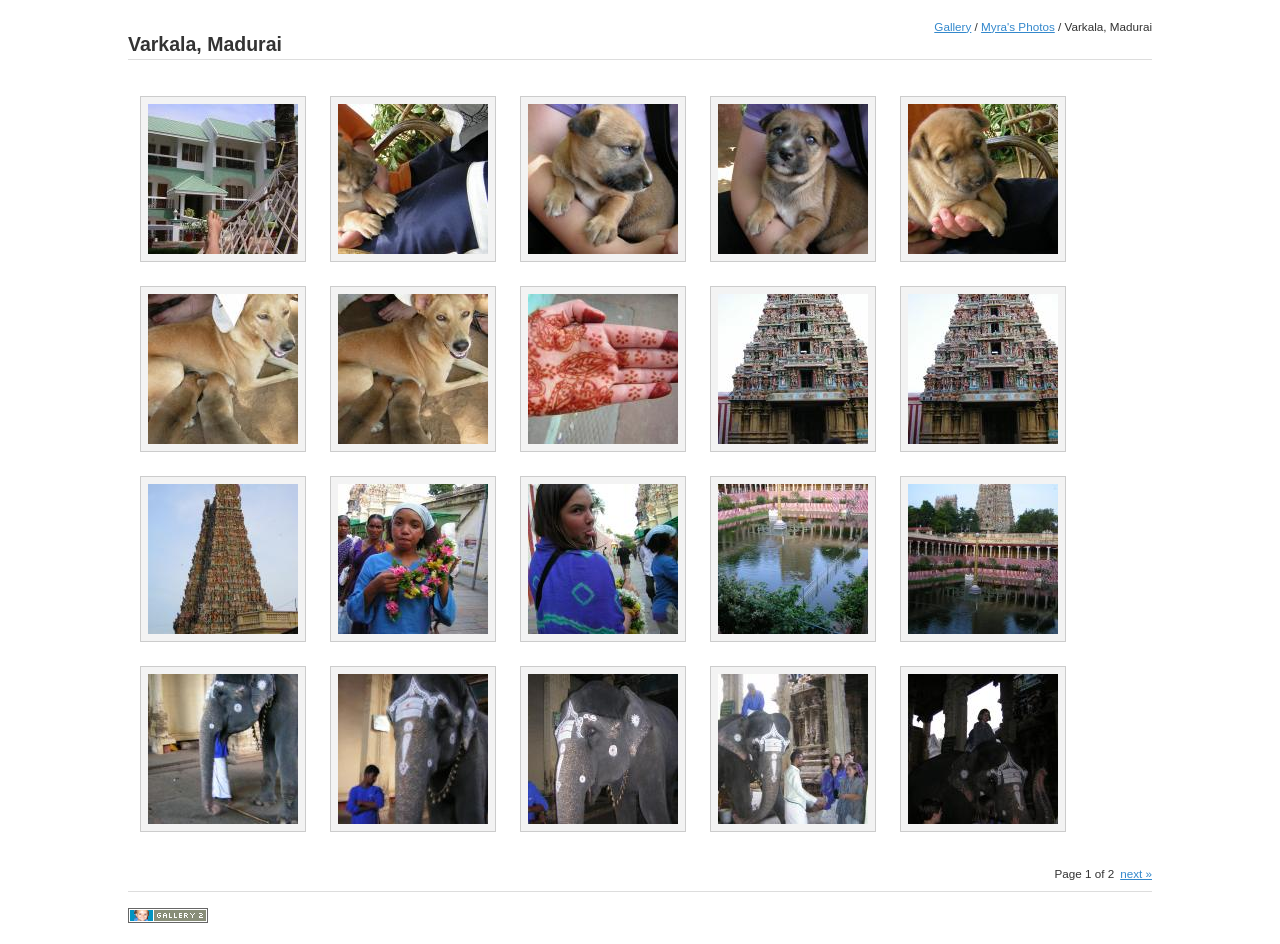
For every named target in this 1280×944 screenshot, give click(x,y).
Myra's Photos (1018, 26)
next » (1136, 873)
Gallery (952, 26)
